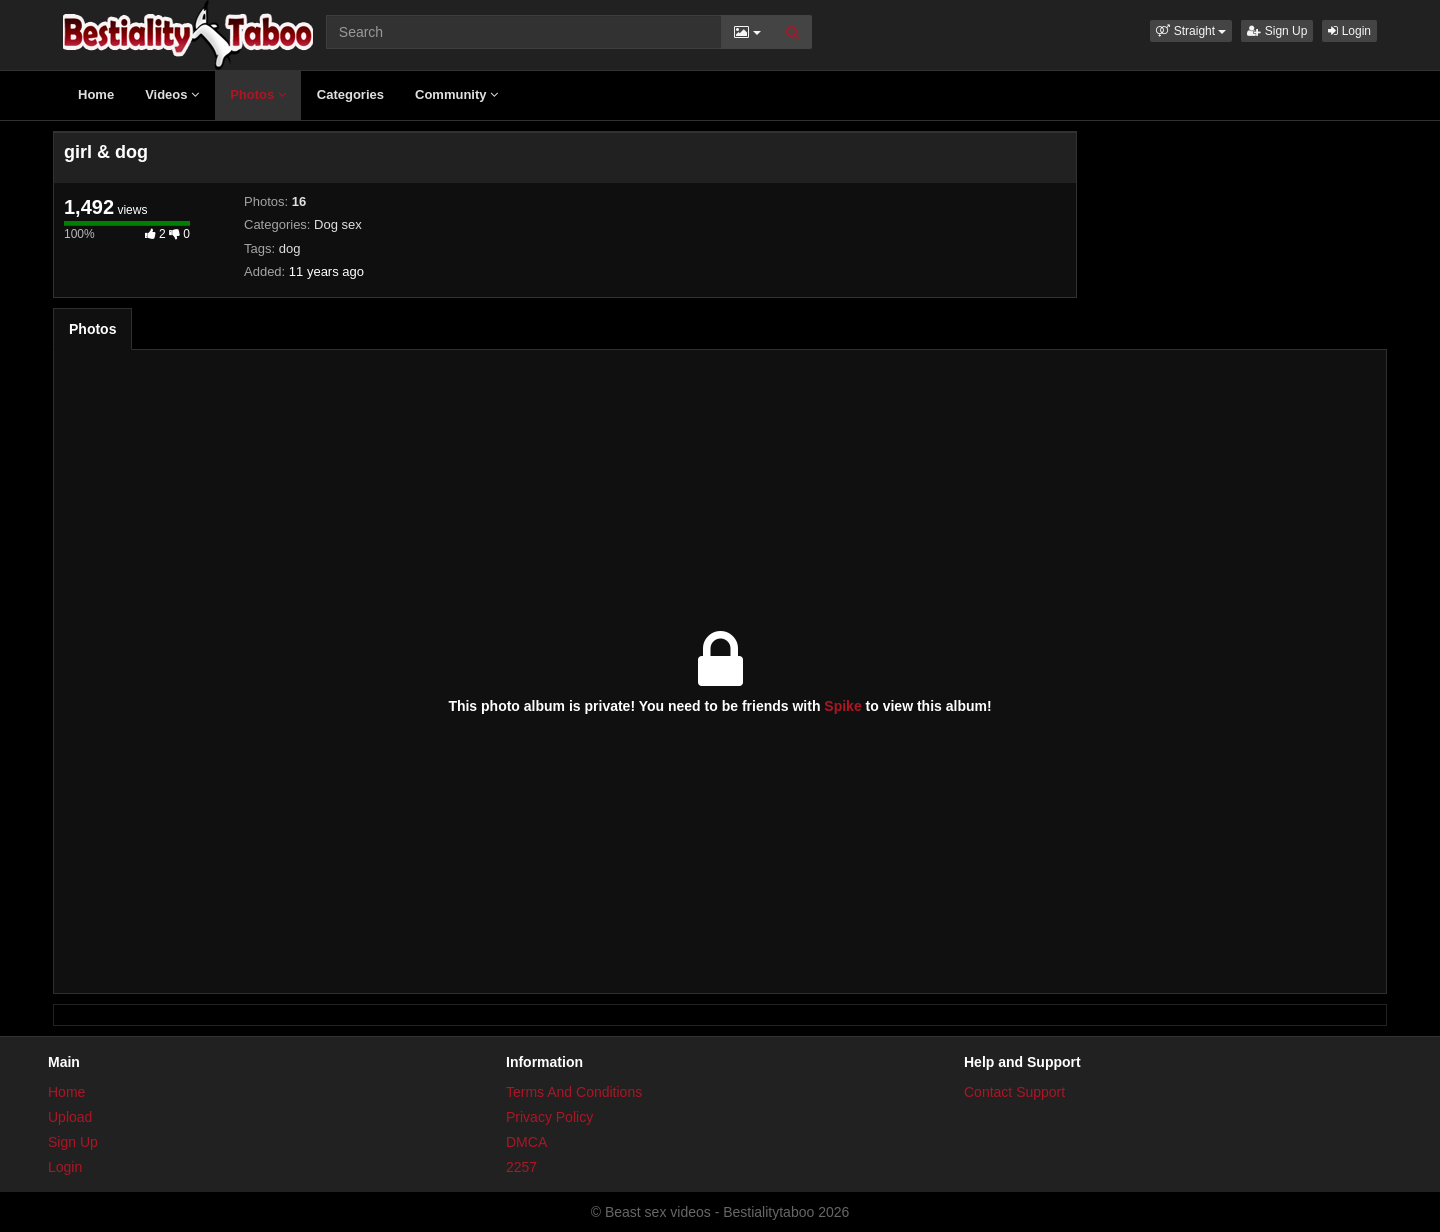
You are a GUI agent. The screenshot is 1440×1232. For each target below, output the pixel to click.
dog (290, 248)
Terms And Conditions (574, 1092)
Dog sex (338, 224)
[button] (1191, 31)
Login (1349, 31)
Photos (258, 94)
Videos (172, 94)
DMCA (526, 1142)
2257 (521, 1167)
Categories (350, 94)
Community (456, 94)
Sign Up (1277, 31)
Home (96, 94)
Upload (70, 1117)
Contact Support (1014, 1092)
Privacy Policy (549, 1117)
